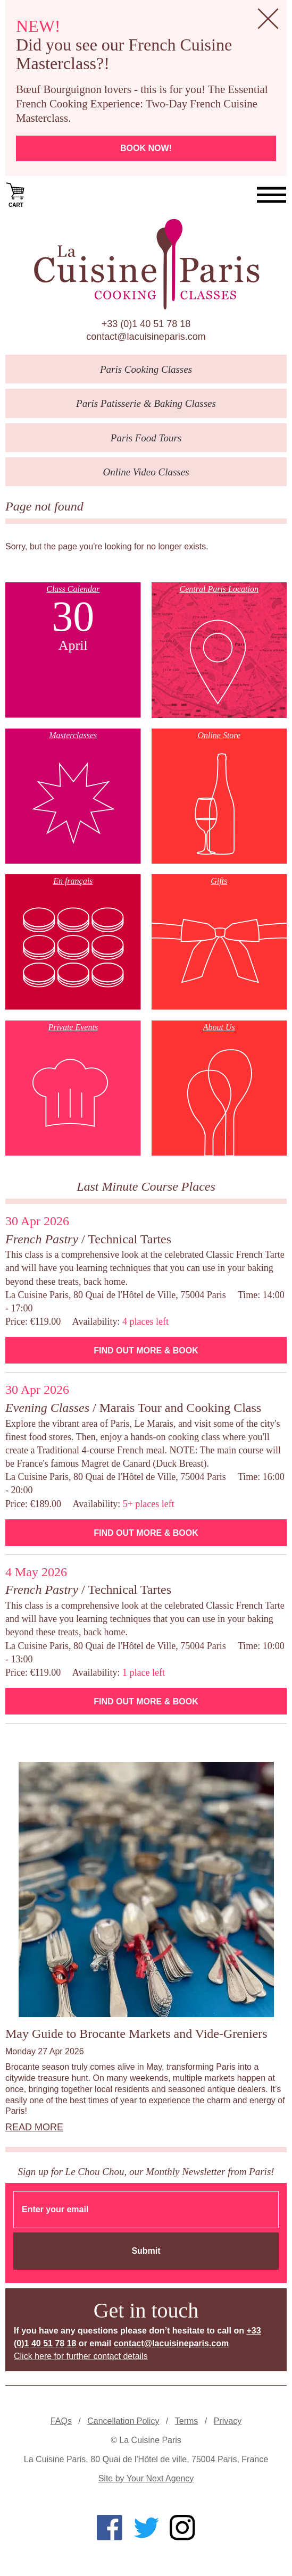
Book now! (146, 148)
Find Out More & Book (146, 1350)
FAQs (61, 2421)
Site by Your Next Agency (146, 2478)
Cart (16, 194)
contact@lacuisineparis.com (145, 336)
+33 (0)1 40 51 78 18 (146, 324)
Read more (34, 2127)
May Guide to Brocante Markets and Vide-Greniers (136, 2033)
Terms (186, 2421)
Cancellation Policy (123, 2421)
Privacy (227, 2421)
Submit (145, 2250)
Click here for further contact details (81, 2356)
